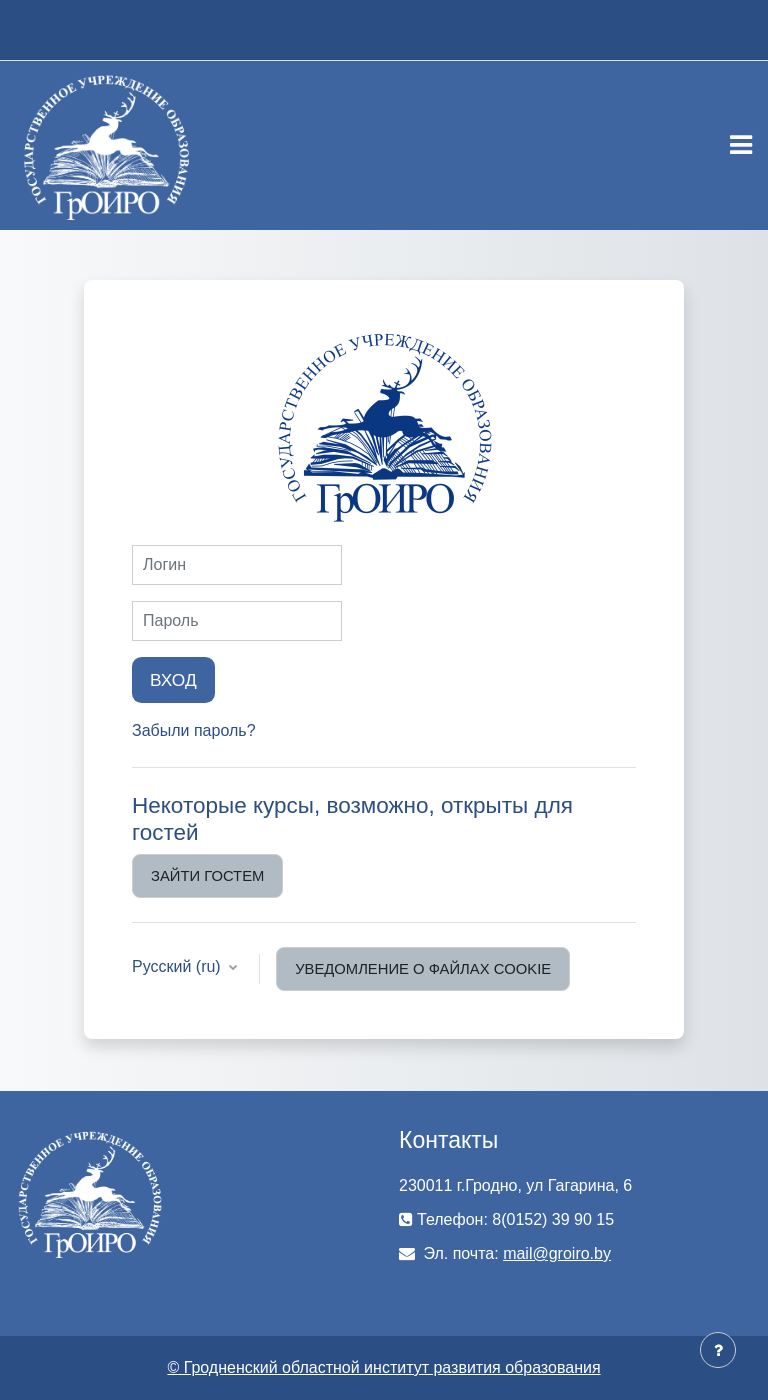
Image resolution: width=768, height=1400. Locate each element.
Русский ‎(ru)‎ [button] (178, 966)
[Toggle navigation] (741, 145)
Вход (173, 680)
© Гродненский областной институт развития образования (383, 1367)
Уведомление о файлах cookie (423, 969)
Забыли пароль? (194, 730)
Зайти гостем (207, 876)
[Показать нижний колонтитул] (718, 1350)
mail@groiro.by (557, 1253)
